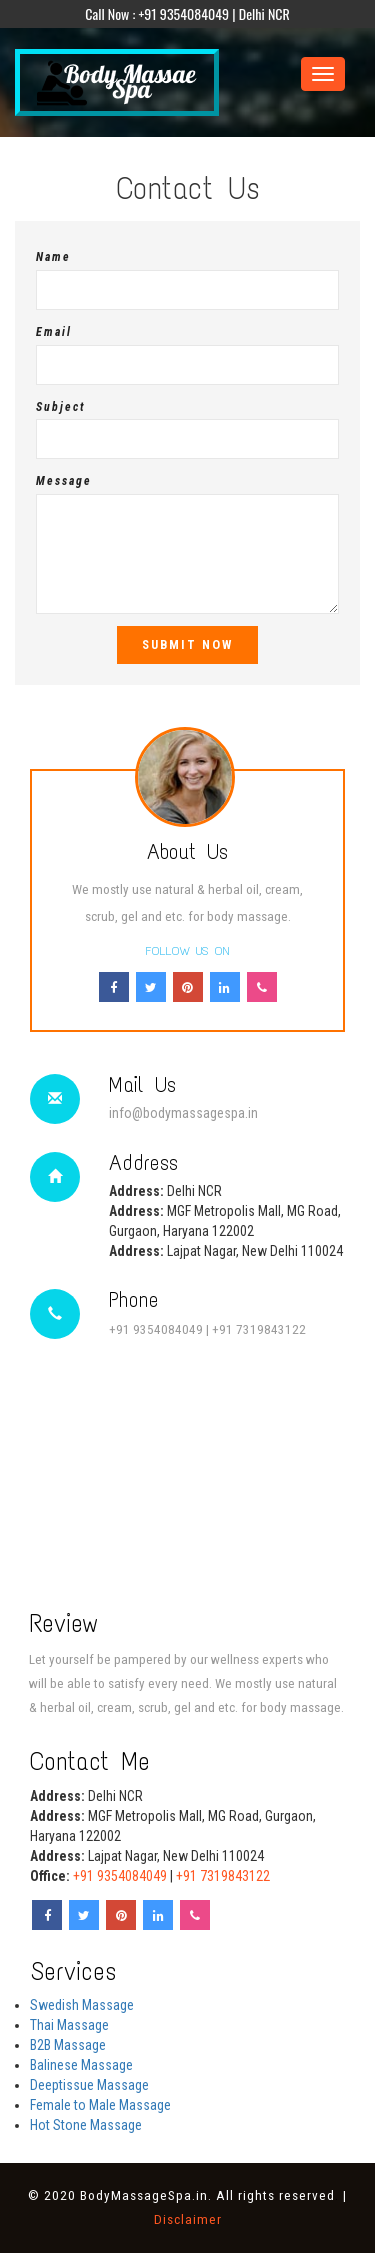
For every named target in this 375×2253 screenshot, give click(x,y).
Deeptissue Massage (89, 2085)
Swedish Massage (82, 2005)
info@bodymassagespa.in (183, 1113)
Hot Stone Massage (86, 2125)
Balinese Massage (81, 2065)
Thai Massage (69, 2025)
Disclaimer (188, 2219)
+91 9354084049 (156, 1329)
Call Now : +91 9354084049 (157, 13)
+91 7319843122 (259, 1329)
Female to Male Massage (100, 2105)
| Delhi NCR (261, 13)
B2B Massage (68, 2045)
